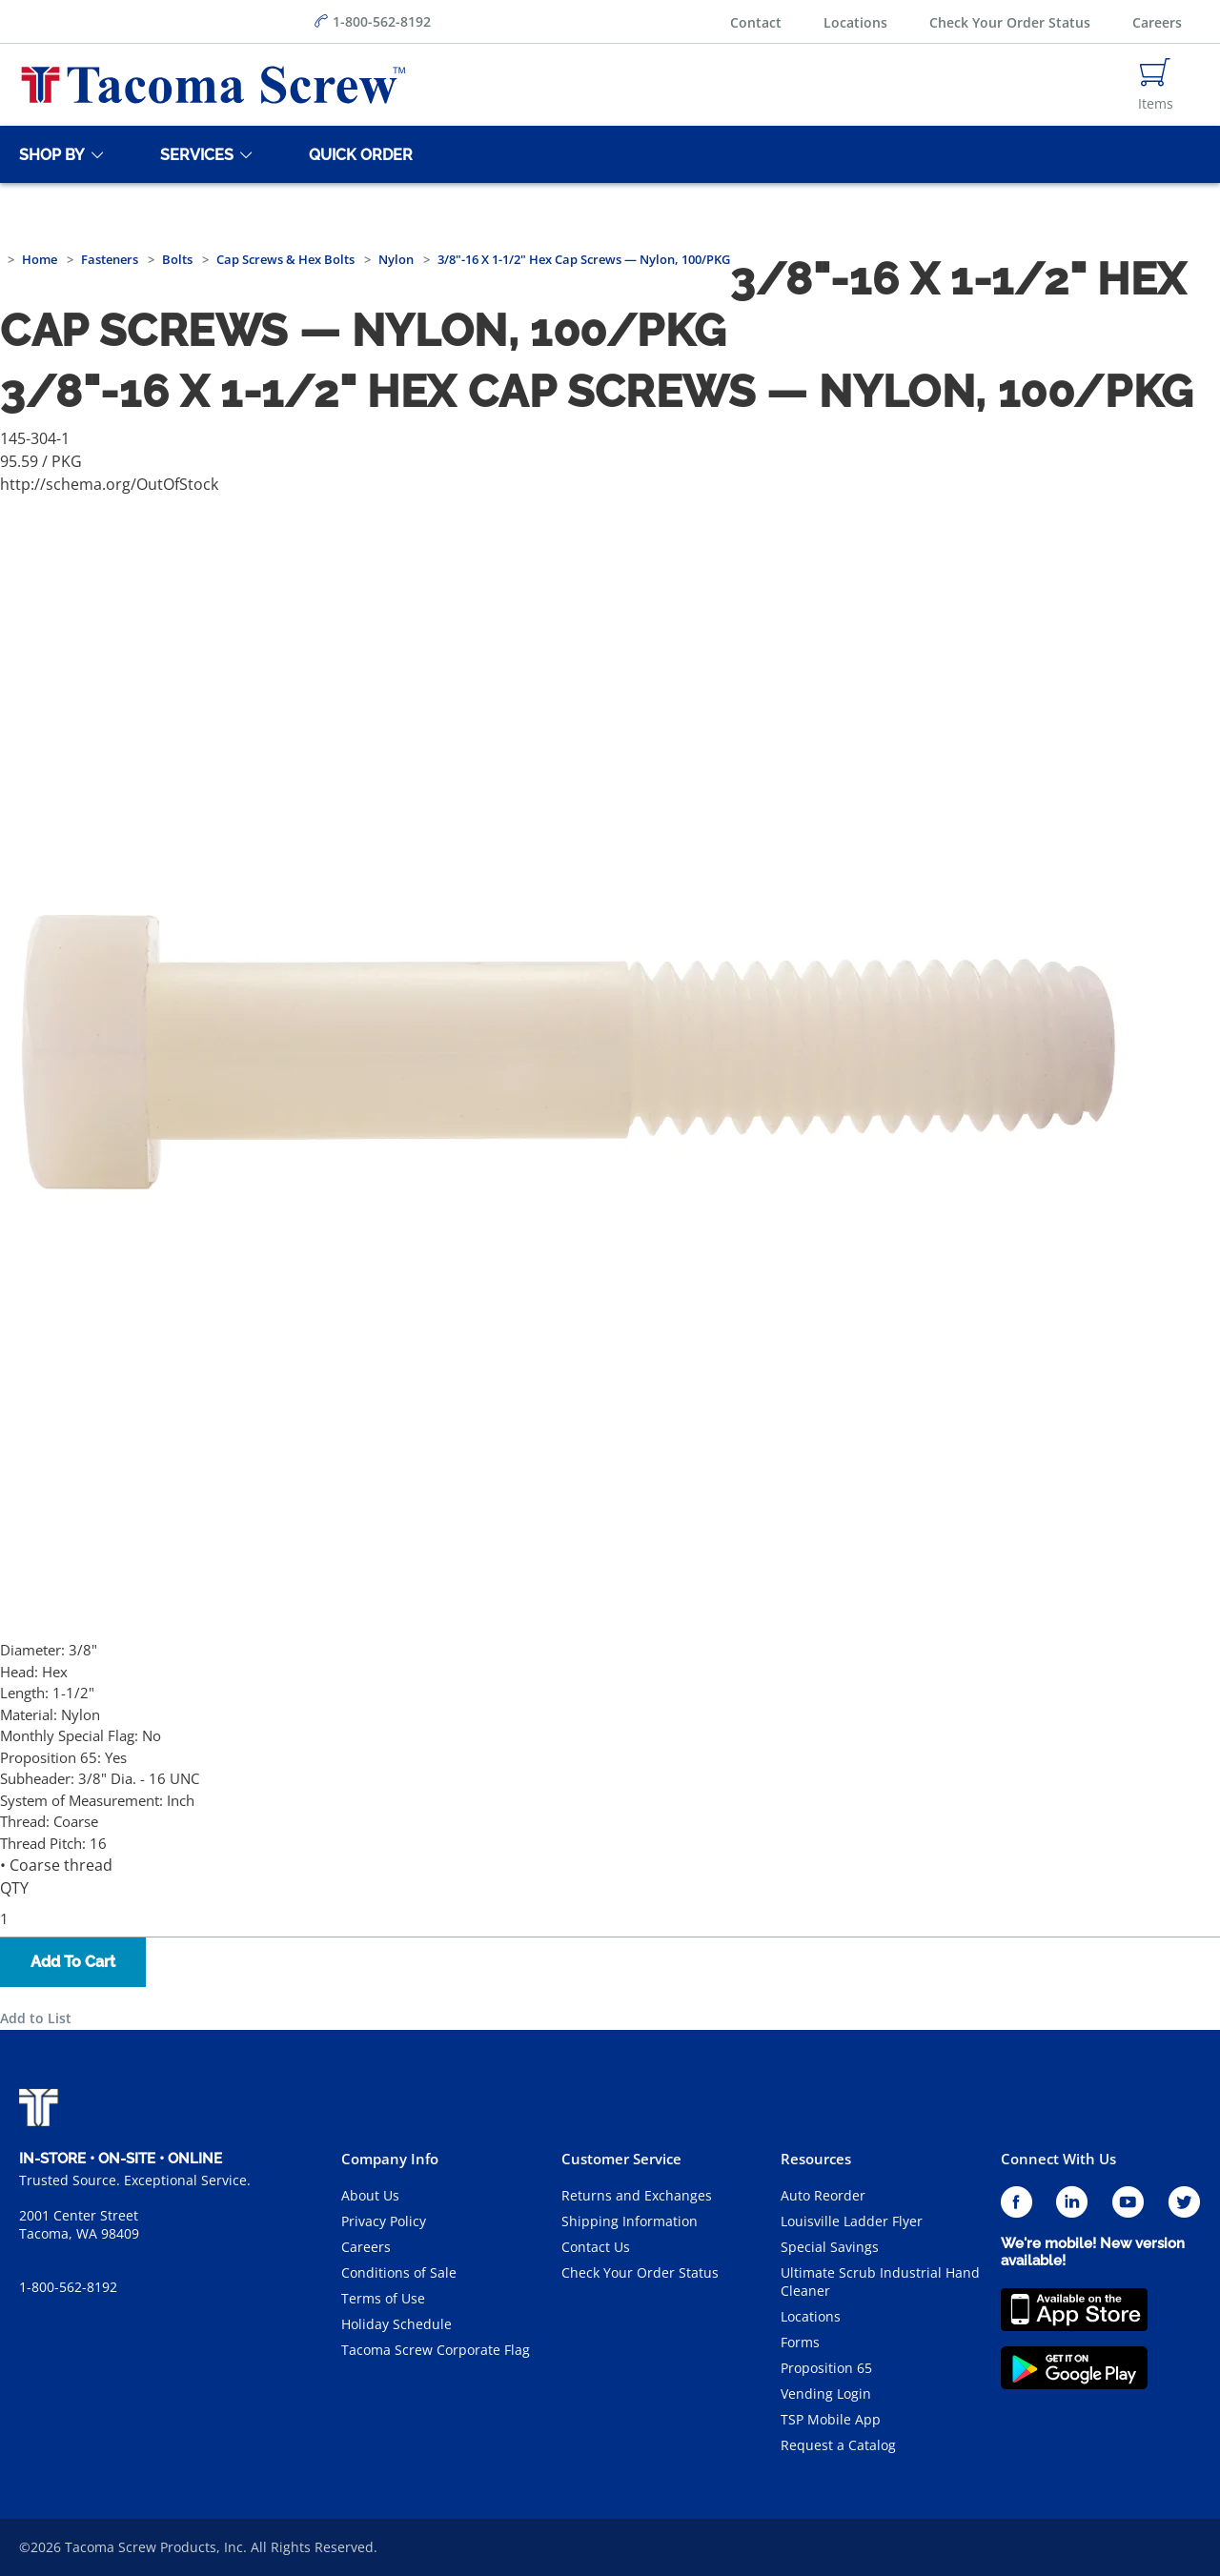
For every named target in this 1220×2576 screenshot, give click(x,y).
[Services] (193, 154)
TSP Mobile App (831, 2419)
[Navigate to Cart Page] (1155, 85)
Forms (800, 2342)
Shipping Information (629, 2221)
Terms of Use (383, 2298)
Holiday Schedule (396, 2324)
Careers (1157, 22)
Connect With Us (1058, 2158)
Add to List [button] (35, 2018)
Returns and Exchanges (636, 2195)
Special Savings (830, 2247)
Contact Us (595, 2247)
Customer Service (621, 2158)
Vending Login (826, 2393)
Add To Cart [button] (72, 1962)
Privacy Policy (383, 2221)
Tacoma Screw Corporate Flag (435, 2350)
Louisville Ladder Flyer (852, 2221)
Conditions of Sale (399, 2272)
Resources (816, 2158)
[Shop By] (49, 154)
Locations (855, 22)
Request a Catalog (838, 2445)
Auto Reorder (823, 2195)
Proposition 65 (826, 2368)
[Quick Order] (357, 154)
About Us (370, 2195)
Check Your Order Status (1009, 22)
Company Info (389, 2158)
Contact (756, 22)
